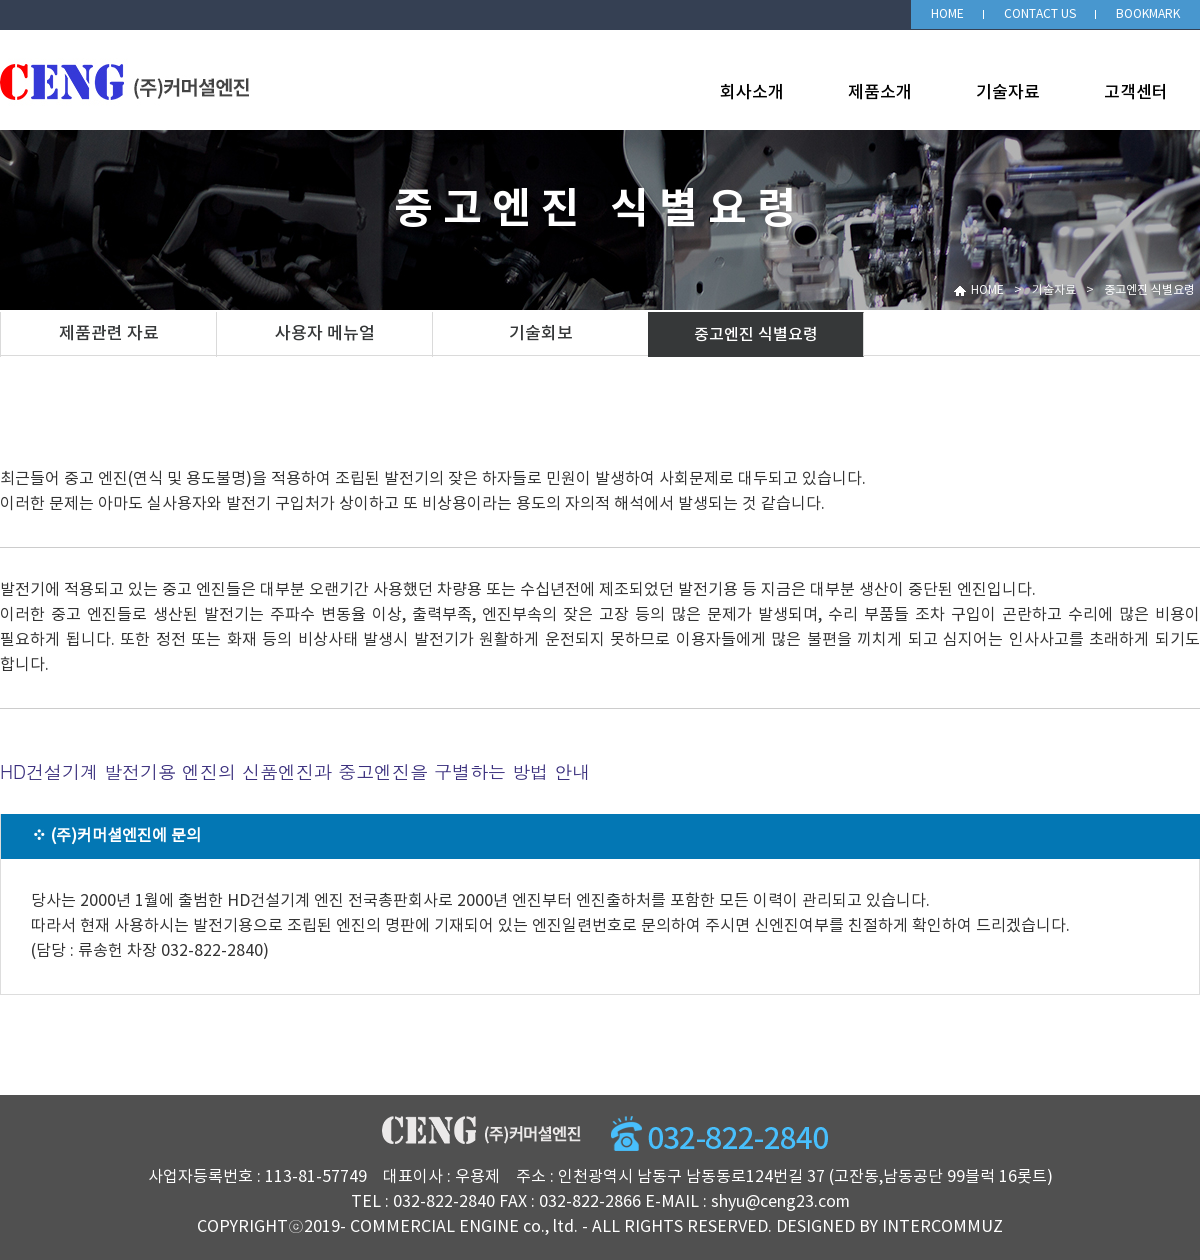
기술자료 (1008, 93)
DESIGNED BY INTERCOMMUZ (889, 1227)
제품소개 (880, 93)
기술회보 (541, 334)
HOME (947, 14)
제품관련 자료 (109, 334)
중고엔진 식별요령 (756, 335)
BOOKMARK (1148, 14)
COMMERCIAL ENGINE (434, 1227)
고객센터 (1136, 93)
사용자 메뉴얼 (325, 334)
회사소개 (752, 93)
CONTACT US (1040, 14)
